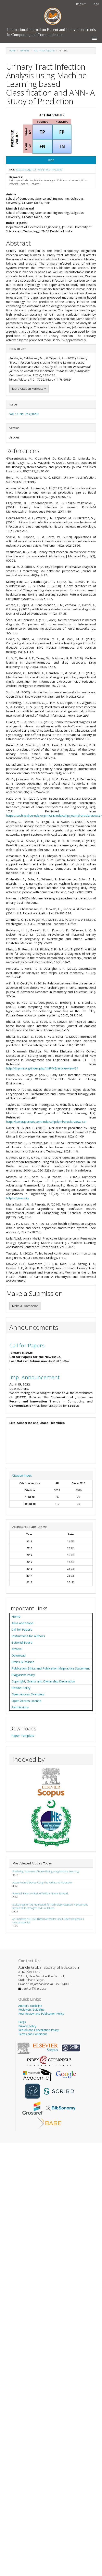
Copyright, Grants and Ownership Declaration (43, 1681)
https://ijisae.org (17, 1198)
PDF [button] (51, 160)
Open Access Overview (28, 1694)
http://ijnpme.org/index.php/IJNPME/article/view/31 (42, 1068)
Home (12, 50)
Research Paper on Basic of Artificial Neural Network (40, 1893)
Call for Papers (26, 1345)
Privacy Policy (27, 2026)
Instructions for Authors (28, 1636)
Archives (24, 50)
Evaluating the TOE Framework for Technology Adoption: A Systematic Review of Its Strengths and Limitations (50, 1906)
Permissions (20, 1707)
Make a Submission (25, 1306)
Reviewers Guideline (31, 2009)
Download (19, 1655)
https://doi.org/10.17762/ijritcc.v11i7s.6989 (38, 169)
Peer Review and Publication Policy (41, 2013)
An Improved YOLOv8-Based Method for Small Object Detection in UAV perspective (48, 1920)
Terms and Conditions (32, 2034)
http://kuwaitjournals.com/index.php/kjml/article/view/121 (46, 1121)
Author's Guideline (30, 2006)
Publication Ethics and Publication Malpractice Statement (51, 1668)
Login (95, 4)
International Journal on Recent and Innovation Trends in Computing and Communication (51, 30)
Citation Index (22, 1475)
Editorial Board (22, 1642)
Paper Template (22, 1735)
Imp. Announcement (34, 1377)
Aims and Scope (23, 1623)
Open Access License (26, 1701)
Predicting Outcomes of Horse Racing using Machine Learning (45, 1871)
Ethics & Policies (23, 1662)
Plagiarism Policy (23, 1675)
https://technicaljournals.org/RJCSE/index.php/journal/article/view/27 (54, 815)
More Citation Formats (29, 388)
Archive (17, 1649)
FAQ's (22, 2022)
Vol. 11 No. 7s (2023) (44, 50)
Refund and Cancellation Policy (38, 2030)
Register (81, 4)
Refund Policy (21, 1688)
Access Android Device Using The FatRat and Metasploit (42, 1882)
